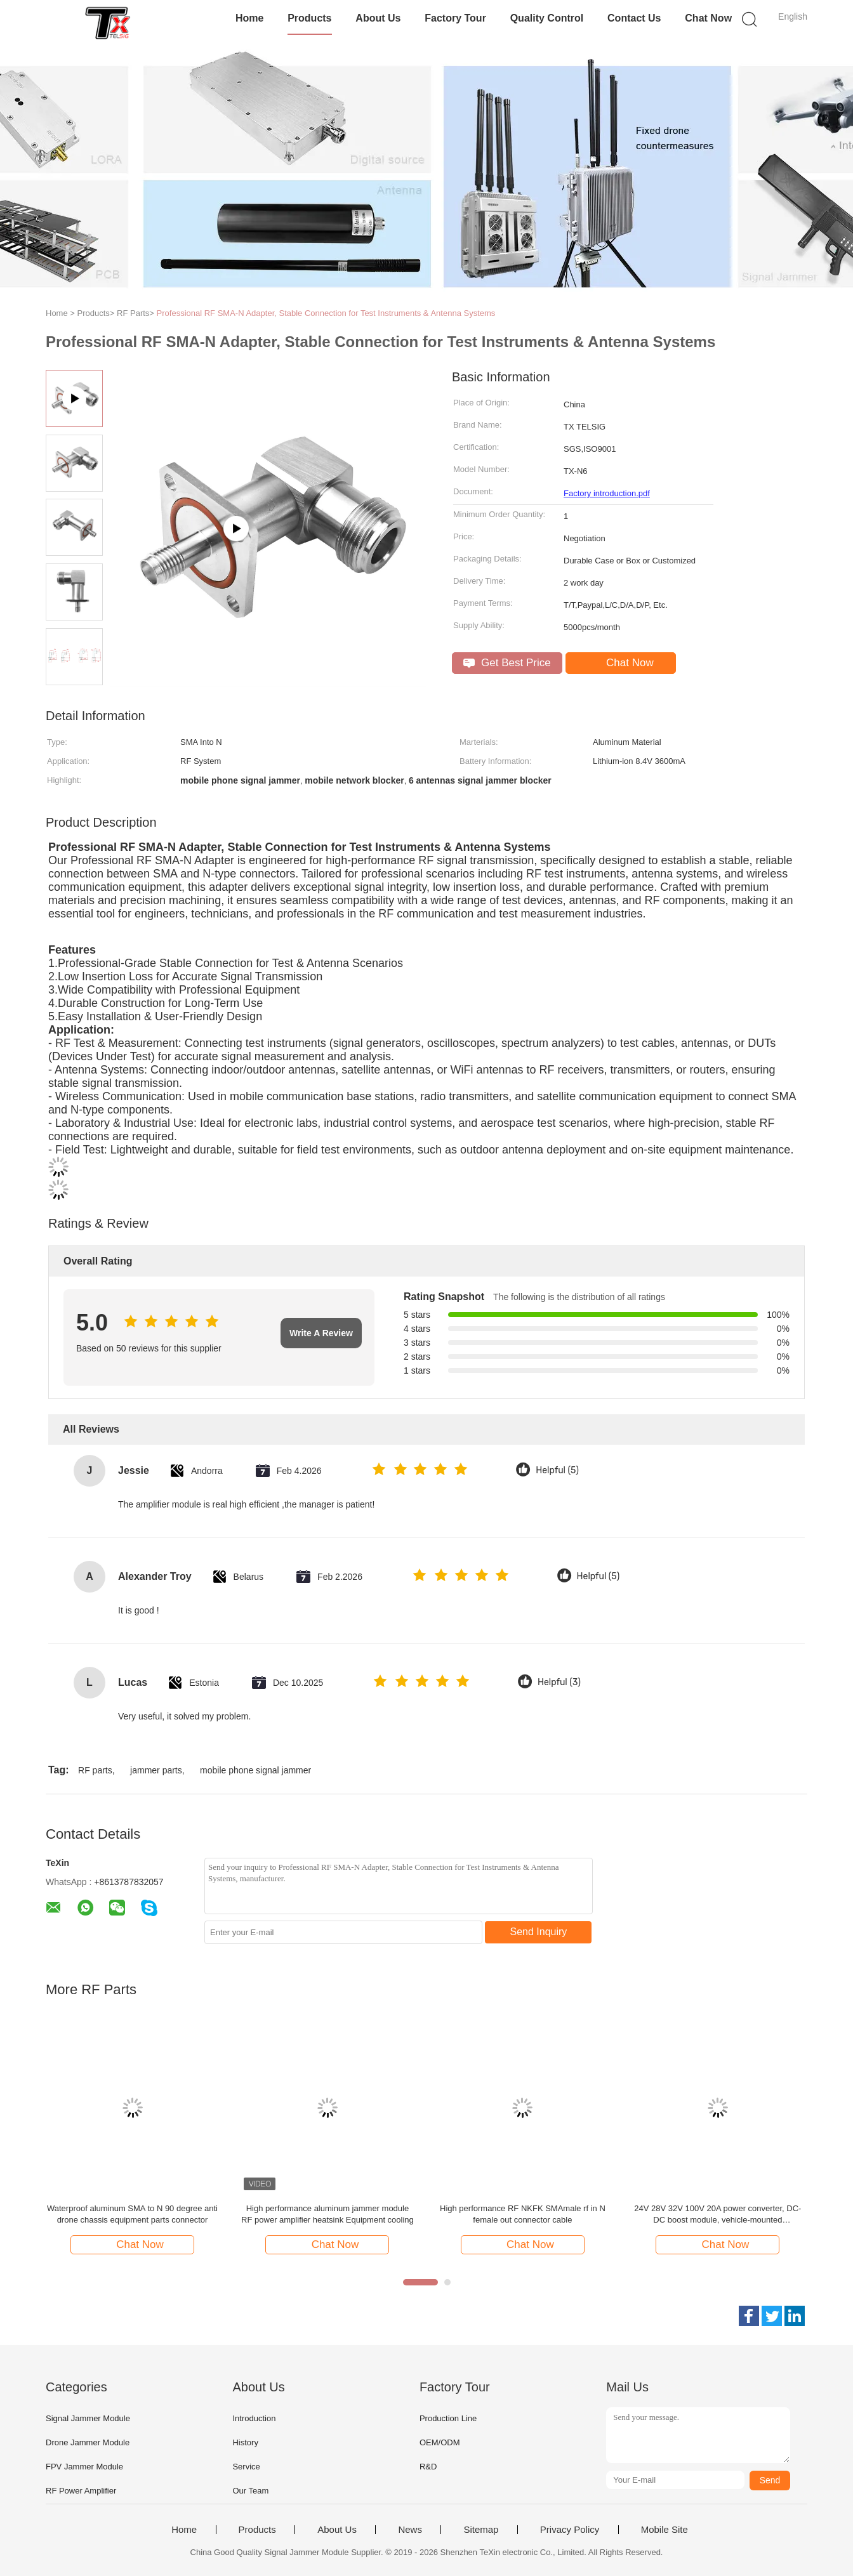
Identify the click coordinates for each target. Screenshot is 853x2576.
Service (246, 2466)
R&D (428, 2466)
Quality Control (547, 18)
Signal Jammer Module (88, 2418)
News (410, 2529)
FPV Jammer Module (84, 2466)
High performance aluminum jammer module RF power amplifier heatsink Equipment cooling (327, 2214)
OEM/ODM (440, 2442)
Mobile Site (664, 2529)
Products (309, 18)
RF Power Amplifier (81, 2490)
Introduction (253, 2418)
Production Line (448, 2418)
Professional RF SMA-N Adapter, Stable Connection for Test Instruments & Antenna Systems (326, 313)
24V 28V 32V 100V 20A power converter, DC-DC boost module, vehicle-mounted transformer (717, 2215)
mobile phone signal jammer (255, 1770)
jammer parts (156, 1770)
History (245, 2442)
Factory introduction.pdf (607, 493)
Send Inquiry (538, 1931)
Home (249, 18)
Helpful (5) (557, 1470)
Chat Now (708, 18)
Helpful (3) (559, 1682)
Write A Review (321, 1333)
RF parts (95, 1770)
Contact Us (634, 18)
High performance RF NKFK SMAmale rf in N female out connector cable (522, 2214)
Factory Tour (455, 18)
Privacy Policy (569, 2529)
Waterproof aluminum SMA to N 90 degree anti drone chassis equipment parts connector (132, 2214)
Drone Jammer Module (87, 2442)
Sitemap (480, 2529)
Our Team (250, 2490)
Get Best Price (506, 663)
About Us (377, 18)
